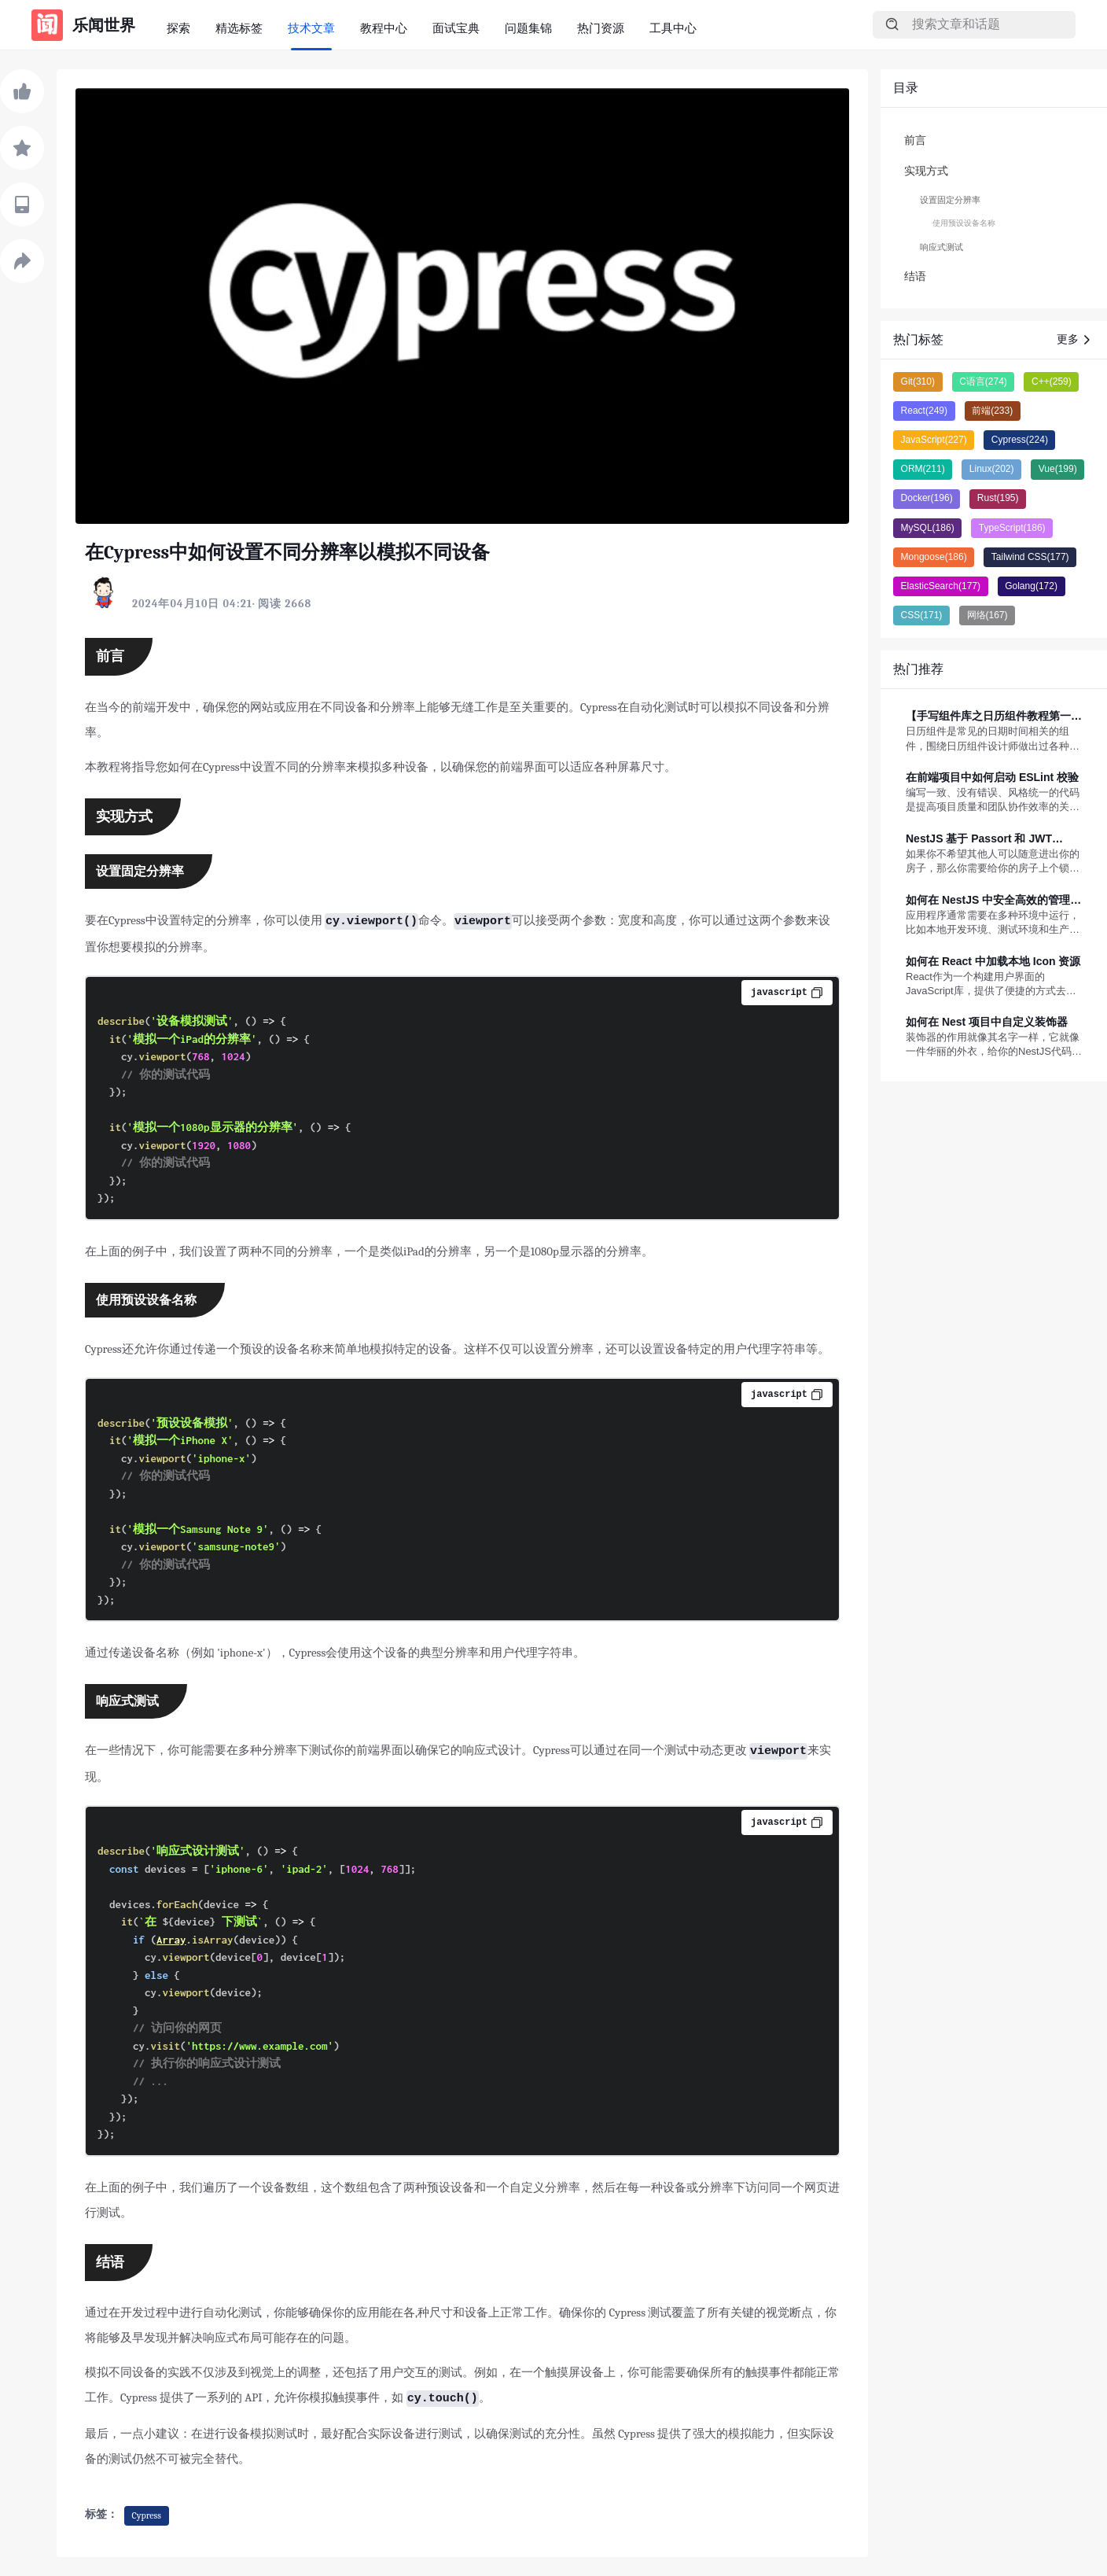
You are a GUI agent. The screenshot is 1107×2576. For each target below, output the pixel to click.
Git (918, 381)
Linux (991, 468)
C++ (1052, 381)
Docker (927, 497)
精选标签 (239, 28)
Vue (1058, 468)
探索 (178, 28)
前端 (992, 410)
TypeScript (1012, 527)
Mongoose (934, 556)
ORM (923, 468)
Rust (998, 497)
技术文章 (311, 28)
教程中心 (383, 28)
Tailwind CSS (1030, 556)
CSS (922, 615)
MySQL (927, 527)
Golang (1031, 585)
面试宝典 (456, 28)
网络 (987, 615)
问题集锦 (528, 28)
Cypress (146, 2515)
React (924, 410)
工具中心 (673, 28)
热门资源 (600, 28)
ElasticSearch (940, 585)
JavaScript (934, 439)
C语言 (983, 381)
